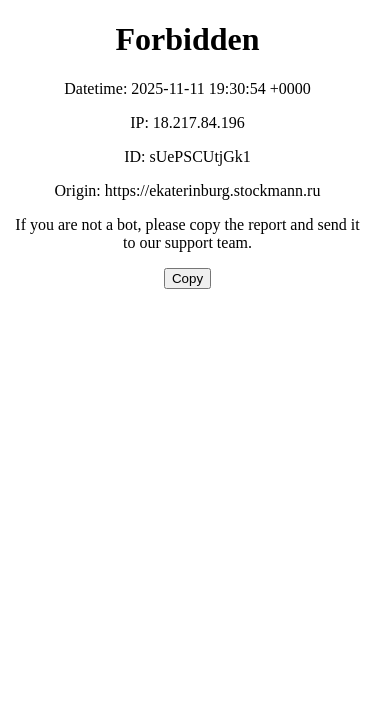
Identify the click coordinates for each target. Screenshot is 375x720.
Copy (187, 278)
